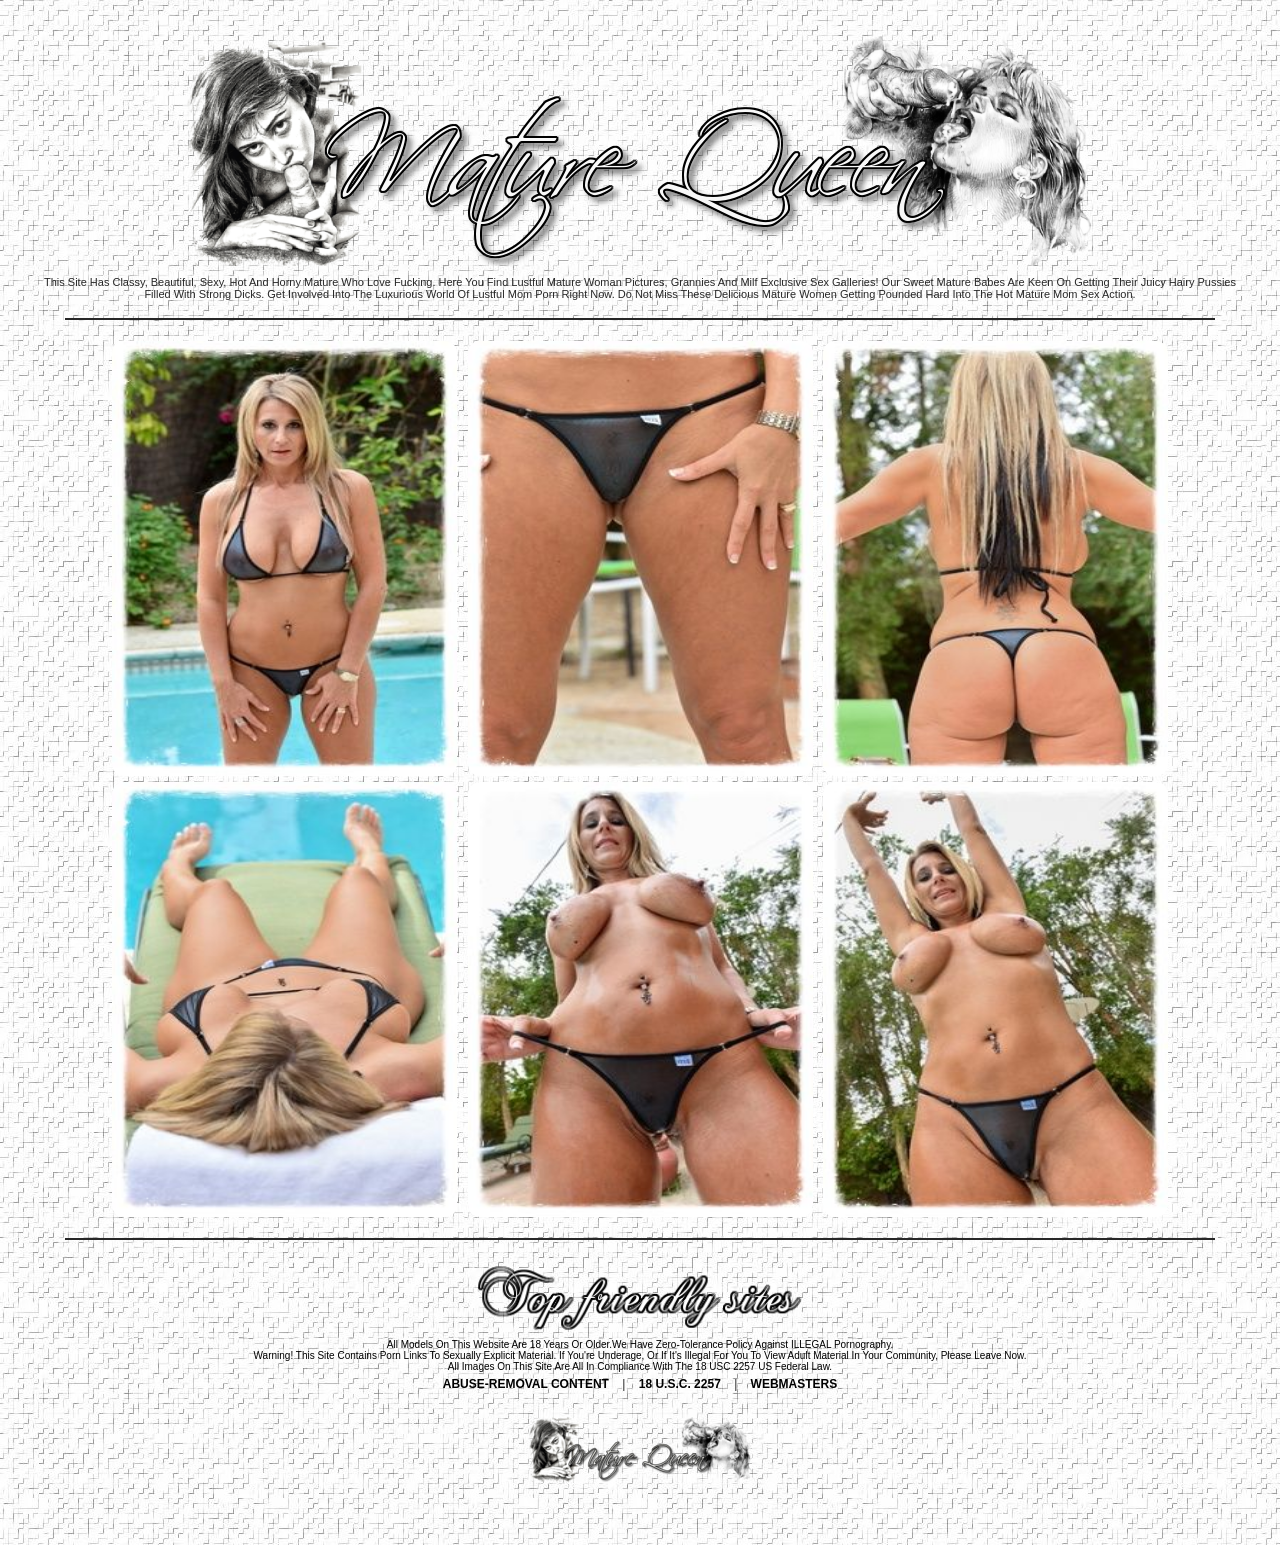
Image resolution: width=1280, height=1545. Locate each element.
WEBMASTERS (794, 1384)
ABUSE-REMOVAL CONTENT (526, 1384)
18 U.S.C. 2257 (680, 1384)
